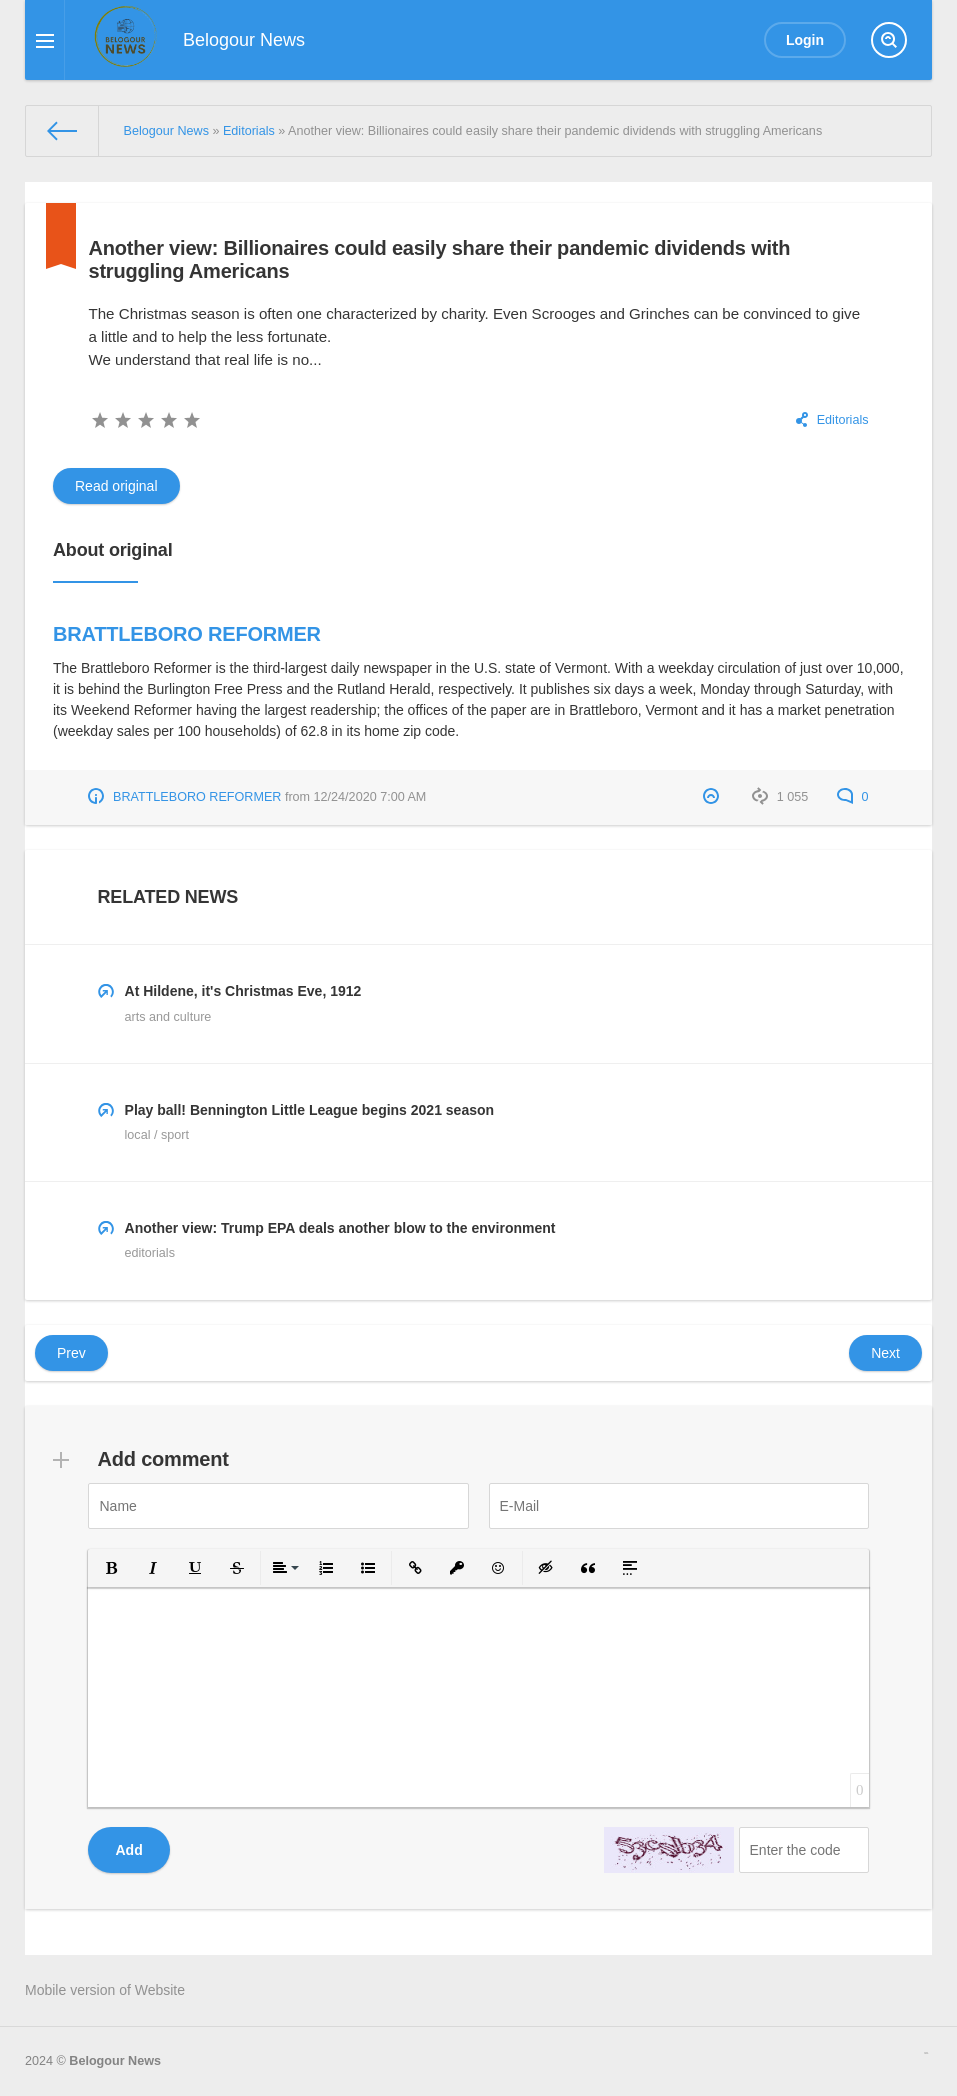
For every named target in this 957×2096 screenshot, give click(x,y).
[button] (111, 1568)
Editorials (843, 420)
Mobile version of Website (105, 1990)
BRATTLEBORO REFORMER (187, 634)
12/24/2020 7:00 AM (370, 797)
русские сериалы (926, 2053)
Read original (116, 486)
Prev (71, 1353)
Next (885, 1353)
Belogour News (115, 2061)
